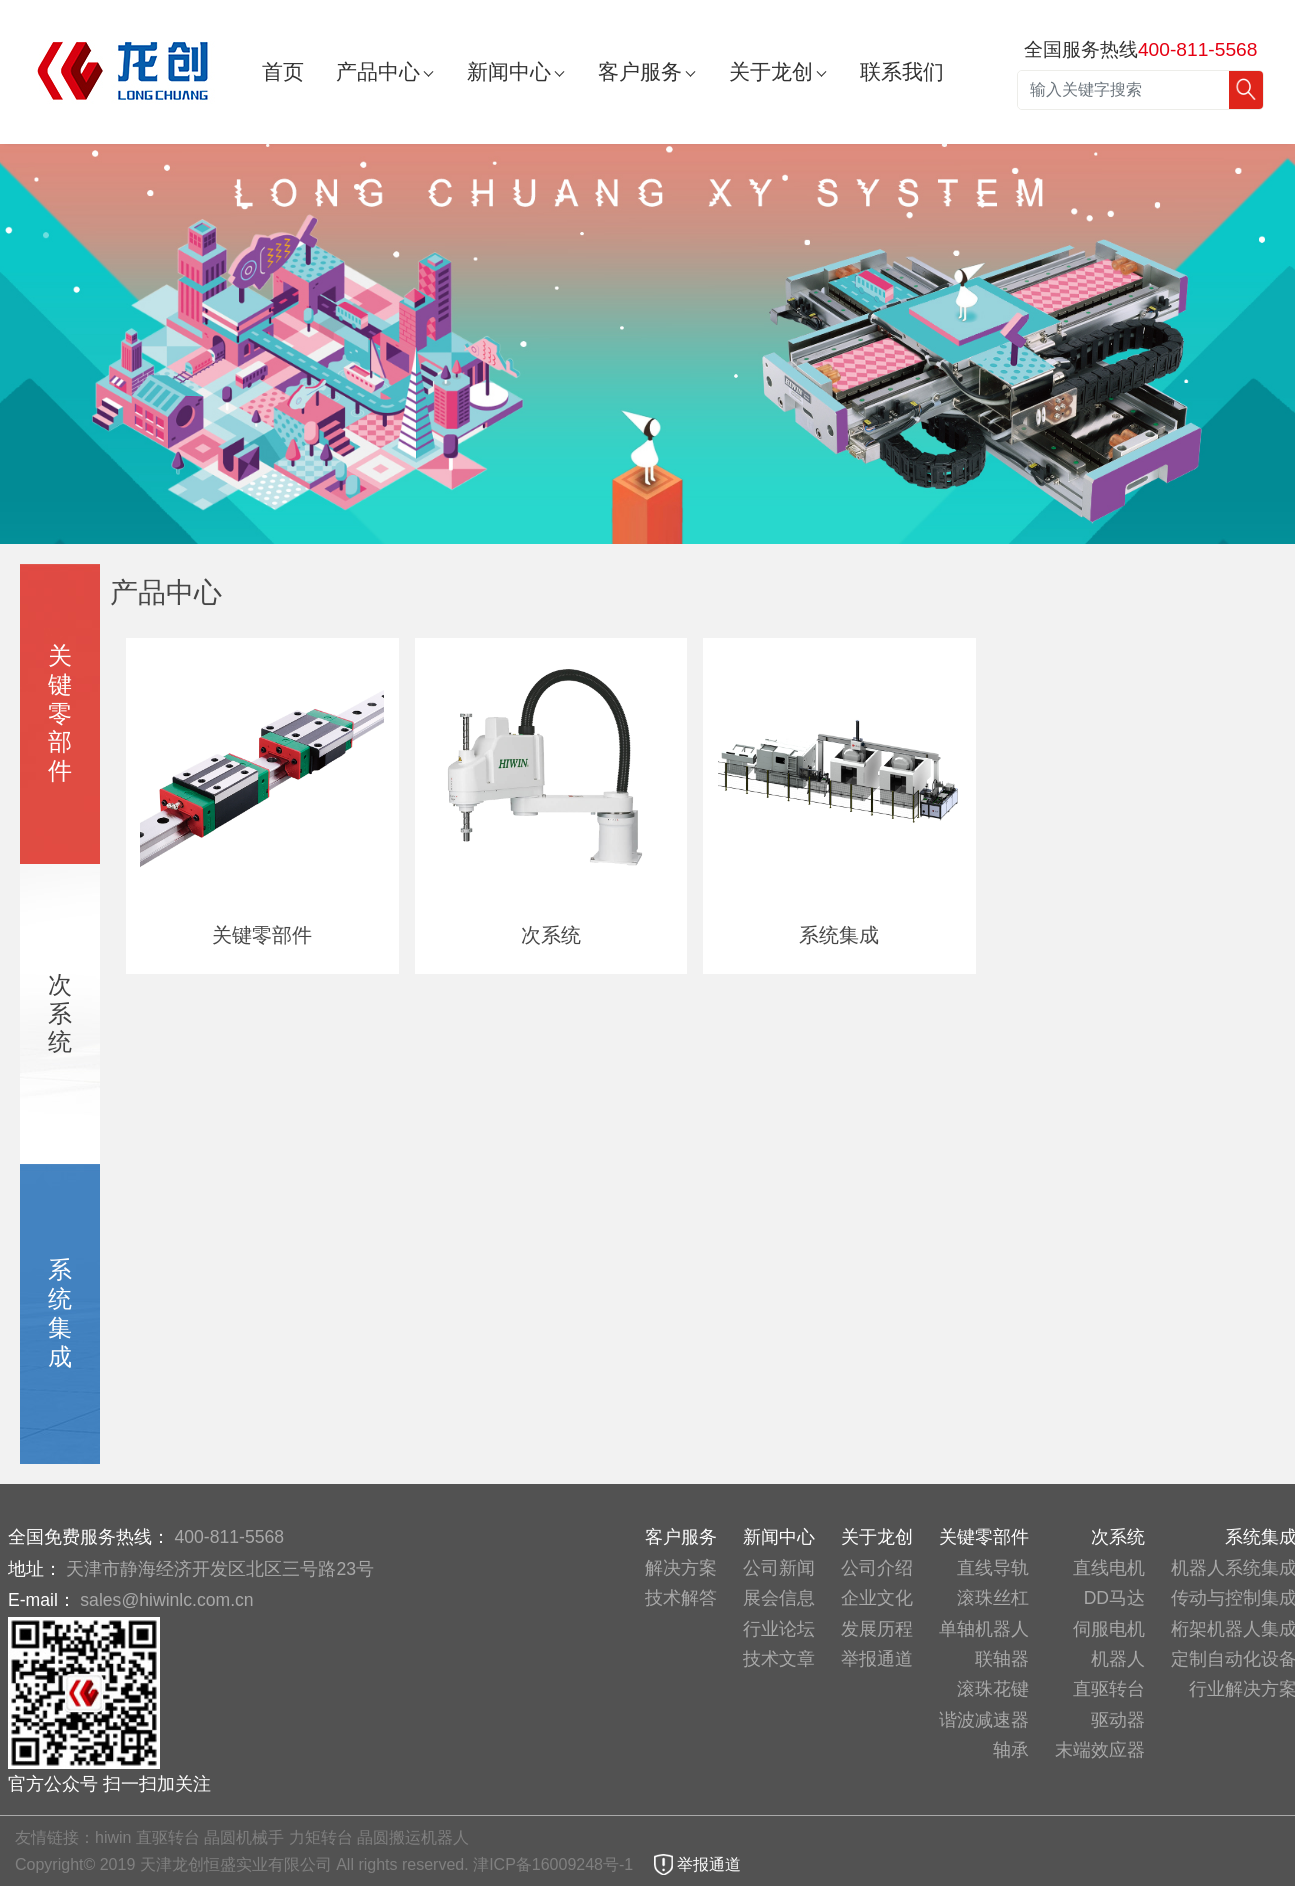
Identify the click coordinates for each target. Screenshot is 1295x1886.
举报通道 (877, 1659)
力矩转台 (321, 1837)
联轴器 (1002, 1659)
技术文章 (779, 1659)
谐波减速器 (984, 1720)
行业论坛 (779, 1629)
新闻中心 (509, 71)
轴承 (1011, 1750)
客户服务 (640, 71)
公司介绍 (877, 1568)
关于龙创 (771, 71)
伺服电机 (1109, 1629)
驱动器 (1118, 1720)
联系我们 (902, 71)
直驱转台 (1109, 1689)
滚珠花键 (993, 1689)
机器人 (1118, 1659)
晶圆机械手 (244, 1837)
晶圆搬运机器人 (413, 1837)
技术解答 (681, 1598)
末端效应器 (1100, 1750)
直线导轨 (993, 1568)
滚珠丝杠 (993, 1598)
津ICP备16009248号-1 (555, 1864)
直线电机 (1109, 1568)
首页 (283, 71)
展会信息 (779, 1598)
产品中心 (378, 71)
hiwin (113, 1837)
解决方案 (681, 1568)
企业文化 (877, 1598)
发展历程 (877, 1629)
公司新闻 (779, 1568)
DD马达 (1114, 1598)
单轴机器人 (984, 1629)
